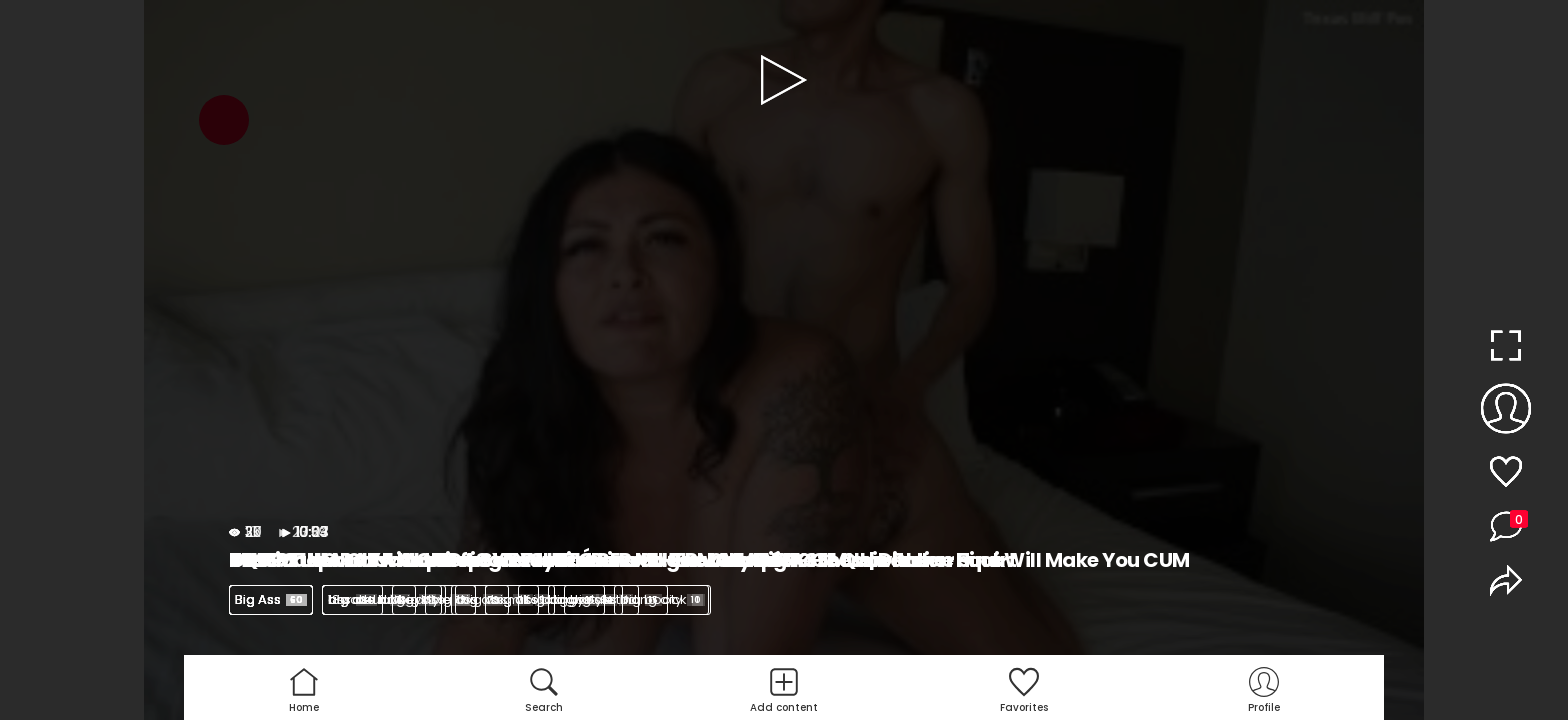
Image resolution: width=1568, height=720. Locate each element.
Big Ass (271, 599)
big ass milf (503, 599)
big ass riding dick (636, 599)
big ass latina (382, 599)
